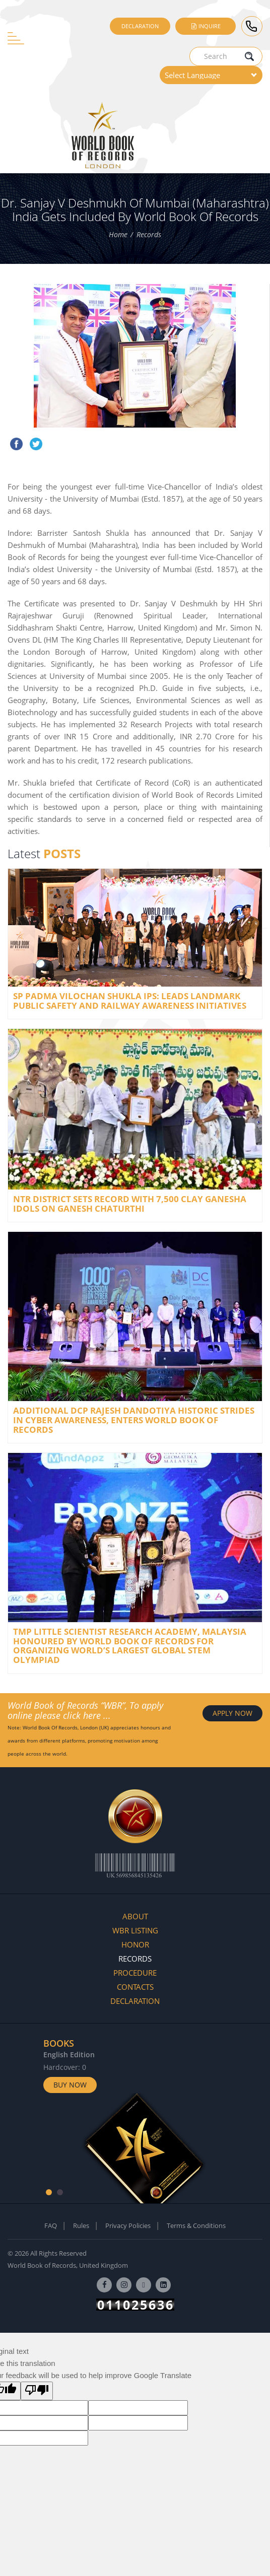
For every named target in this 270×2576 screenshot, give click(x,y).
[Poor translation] (37, 2391)
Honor (135, 1944)
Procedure (135, 1973)
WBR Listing (135, 1930)
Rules (81, 2225)
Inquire (205, 26)
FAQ (50, 2225)
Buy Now (70, 2085)
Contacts (135, 1987)
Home (118, 234)
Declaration (140, 26)
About (135, 1916)
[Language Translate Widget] (211, 75)
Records (149, 234)
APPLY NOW (232, 1713)
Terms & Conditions (196, 2225)
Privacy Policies (128, 2225)
